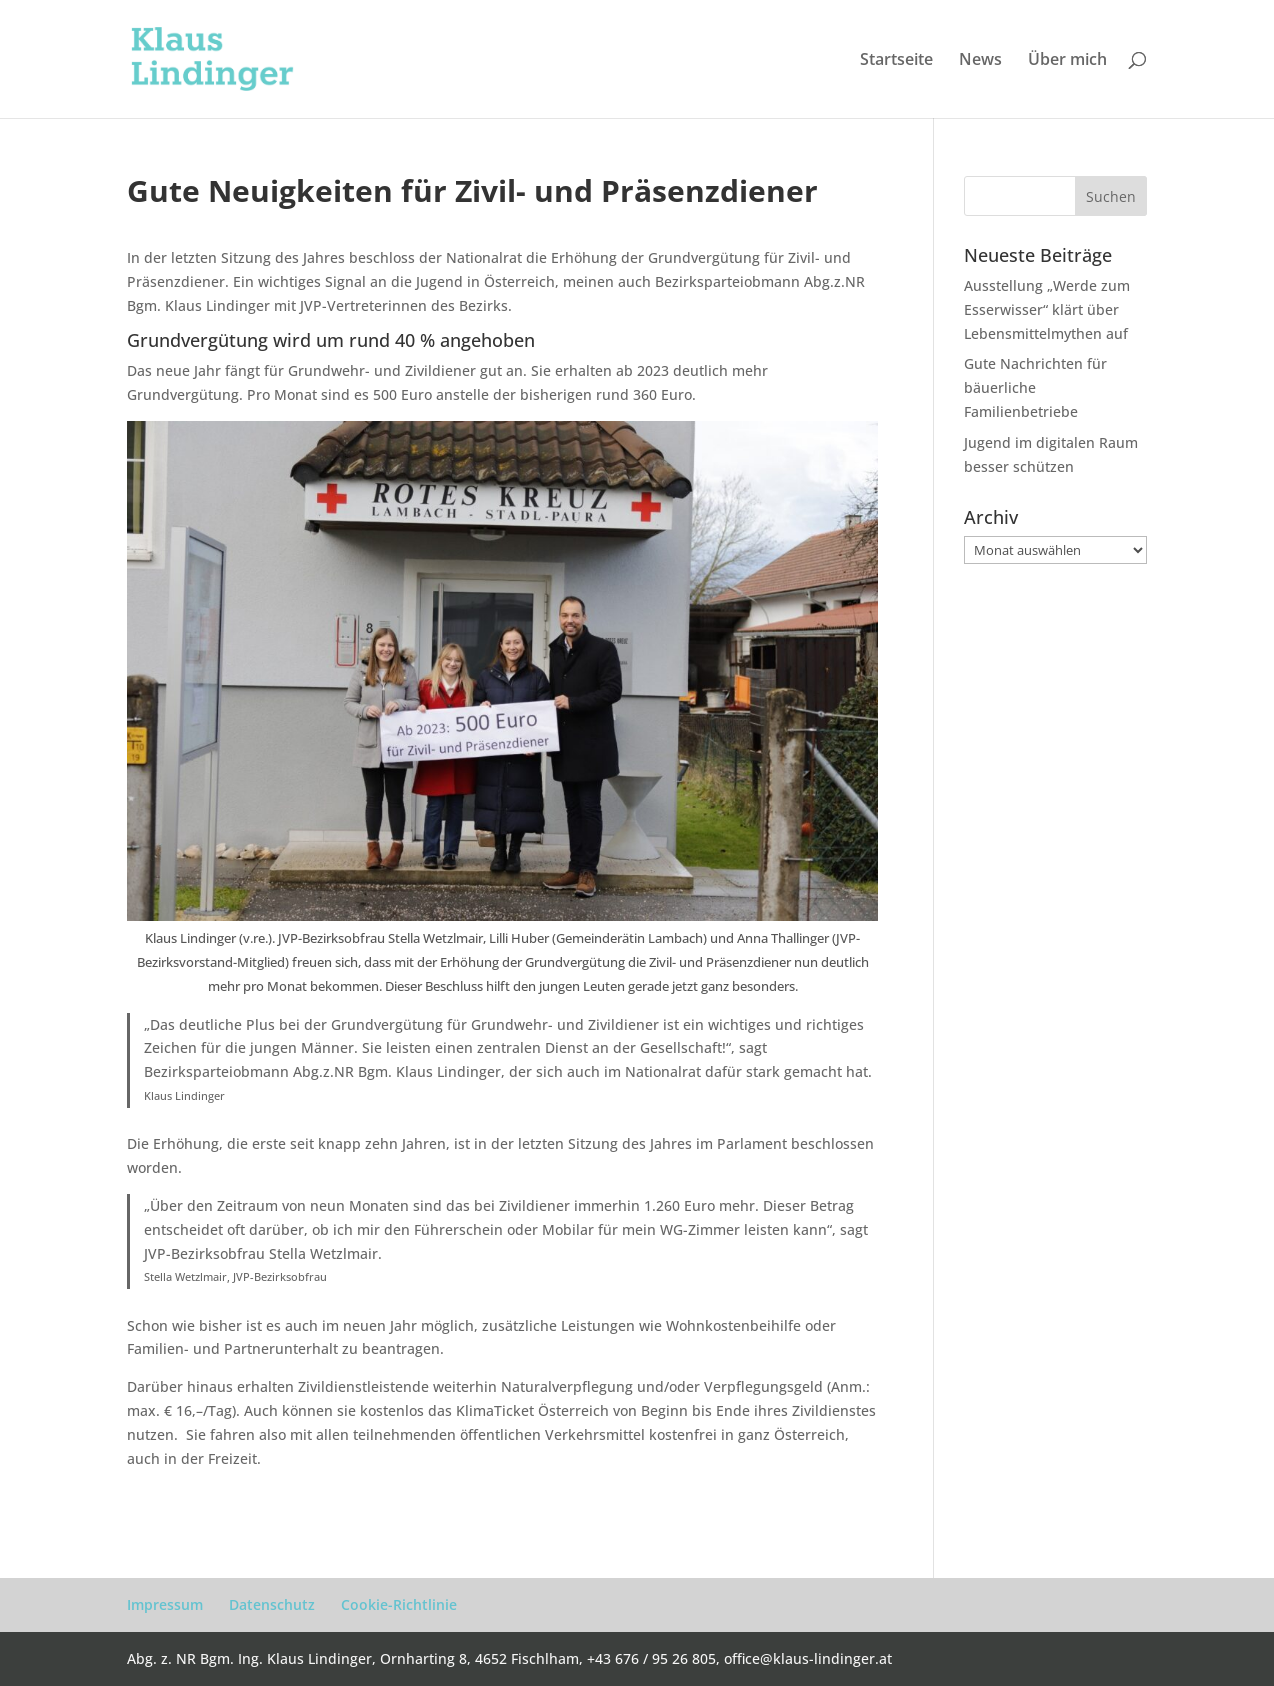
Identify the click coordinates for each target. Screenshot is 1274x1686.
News (980, 61)
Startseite (896, 61)
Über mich (1067, 61)
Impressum (165, 1604)
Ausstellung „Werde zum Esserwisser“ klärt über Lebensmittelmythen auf (1047, 309)
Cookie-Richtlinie (399, 1604)
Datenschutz (272, 1604)
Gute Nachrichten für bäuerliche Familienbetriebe (1035, 387)
